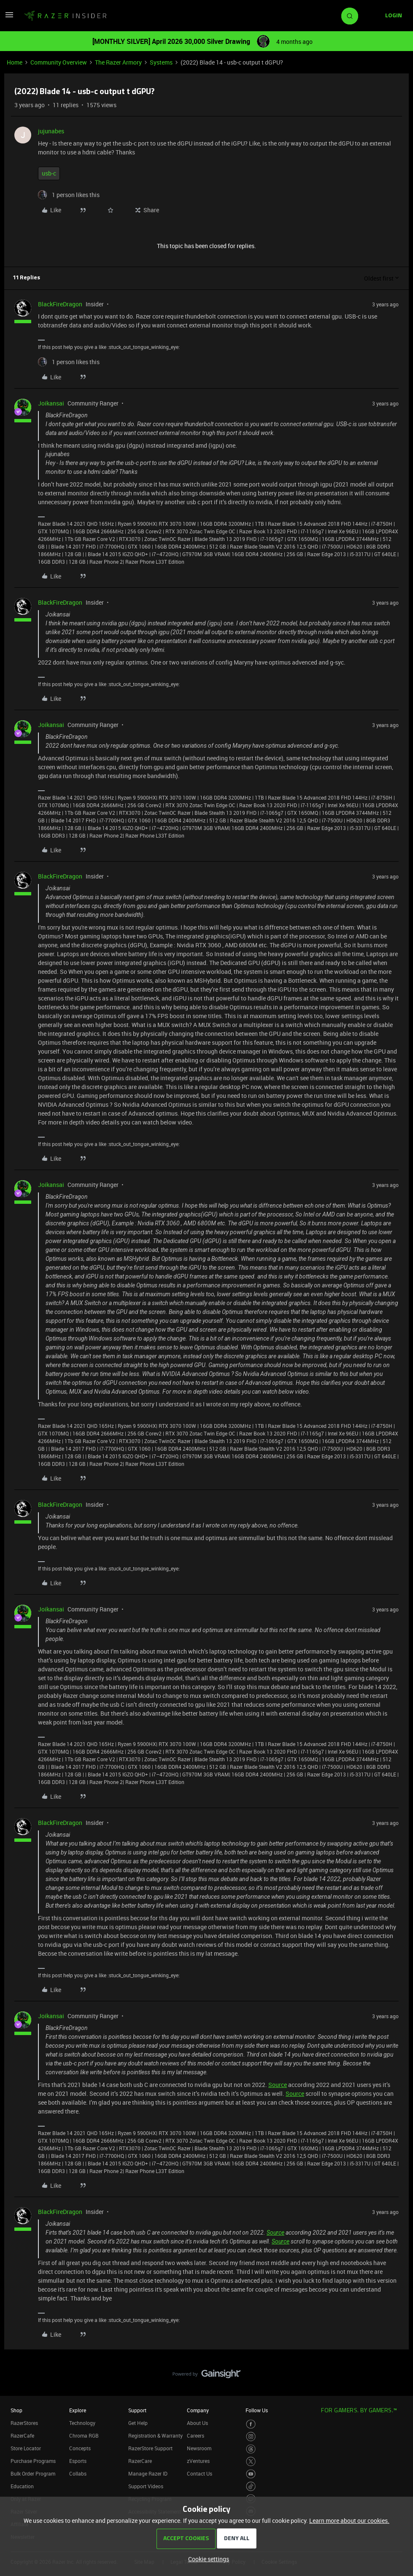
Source (277, 2085)
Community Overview (58, 62)
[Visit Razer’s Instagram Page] (251, 2436)
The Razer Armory (118, 62)
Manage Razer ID (147, 2473)
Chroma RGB (84, 2435)
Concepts (80, 2448)
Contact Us (199, 2473)
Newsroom (199, 2448)
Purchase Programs (33, 2460)
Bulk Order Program (33, 2473)
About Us (197, 2422)
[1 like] (69, 194)
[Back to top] (396, 2365)
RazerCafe (22, 2435)
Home (14, 62)
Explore (77, 2410)
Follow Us (257, 2410)
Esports (77, 2460)
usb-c (49, 173)
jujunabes (51, 131)
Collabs (77, 2473)
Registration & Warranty (155, 2435)
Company (198, 2410)
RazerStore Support (150, 2448)
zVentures (198, 2460)
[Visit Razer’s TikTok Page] (251, 2486)
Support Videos (145, 2486)
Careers (195, 2435)
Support (137, 2410)
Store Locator (26, 2448)
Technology (82, 2422)
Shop (16, 2410)
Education (22, 2486)
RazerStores (24, 2422)
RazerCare (140, 2460)
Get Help (138, 2422)
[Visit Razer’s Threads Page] (251, 2449)
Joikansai (51, 403)
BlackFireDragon (60, 304)
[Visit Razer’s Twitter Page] (251, 2461)
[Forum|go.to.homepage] (65, 16)
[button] (9, 18)
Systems (161, 62)
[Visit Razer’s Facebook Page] (251, 2424)
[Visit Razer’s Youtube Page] (251, 2474)
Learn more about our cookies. (349, 2521)
